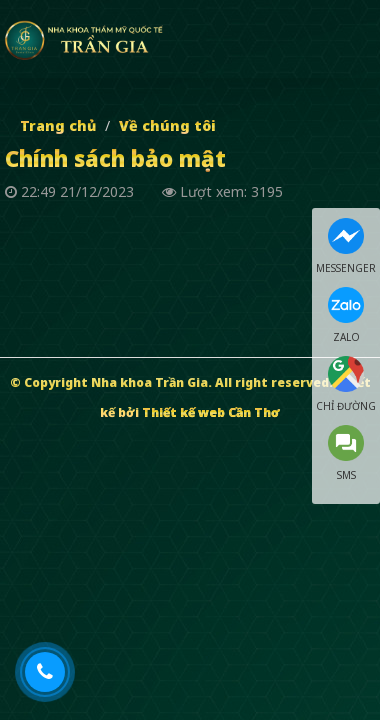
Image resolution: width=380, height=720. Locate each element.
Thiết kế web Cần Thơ (211, 412)
